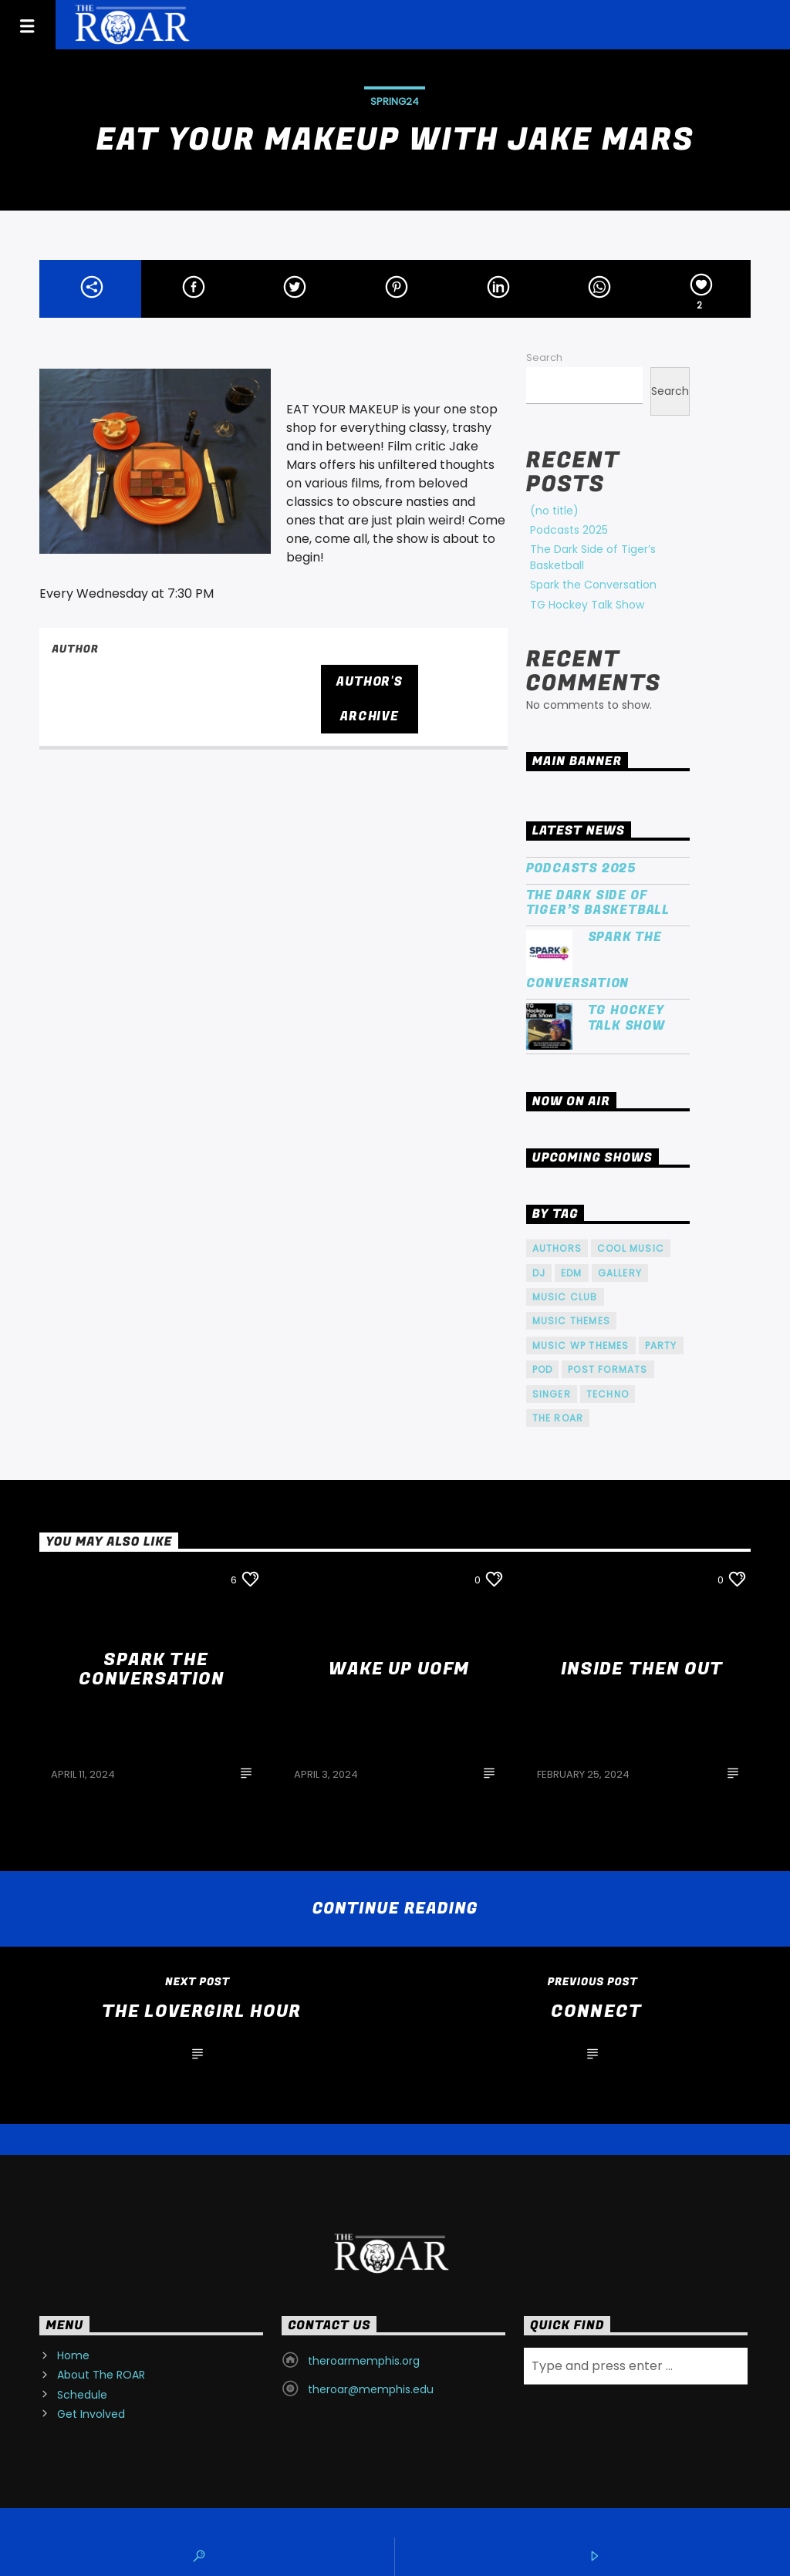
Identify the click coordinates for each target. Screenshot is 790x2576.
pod (542, 1369)
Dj (538, 1273)
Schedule (82, 2394)
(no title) (554, 510)
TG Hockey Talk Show (587, 604)
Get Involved (91, 2414)
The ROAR (558, 1418)
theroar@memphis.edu (371, 2389)
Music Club (565, 1296)
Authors (557, 1248)
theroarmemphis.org (364, 2361)
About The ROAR (101, 2374)
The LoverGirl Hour (201, 2011)
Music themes (571, 1320)
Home (73, 2355)
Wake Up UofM (399, 1669)
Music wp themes (581, 1345)
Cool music (630, 1248)
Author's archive (369, 699)
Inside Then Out (642, 1669)
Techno (607, 1394)
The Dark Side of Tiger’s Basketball (598, 903)
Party (661, 1345)
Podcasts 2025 (569, 530)
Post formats (607, 1369)
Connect (596, 2011)
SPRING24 (394, 101)
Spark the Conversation (593, 584)
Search (544, 357)
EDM (571, 1273)
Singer (551, 1394)
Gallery (620, 1273)
